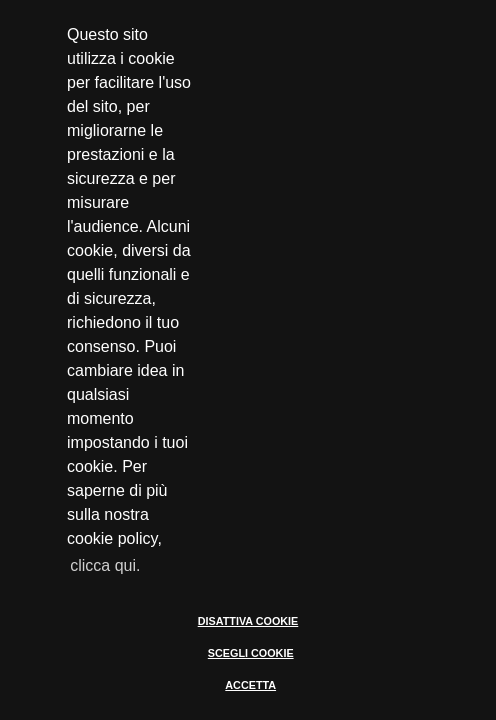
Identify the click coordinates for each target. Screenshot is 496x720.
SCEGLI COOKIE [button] (251, 653)
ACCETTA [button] (250, 685)
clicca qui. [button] (105, 565)
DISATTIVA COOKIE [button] (248, 621)
